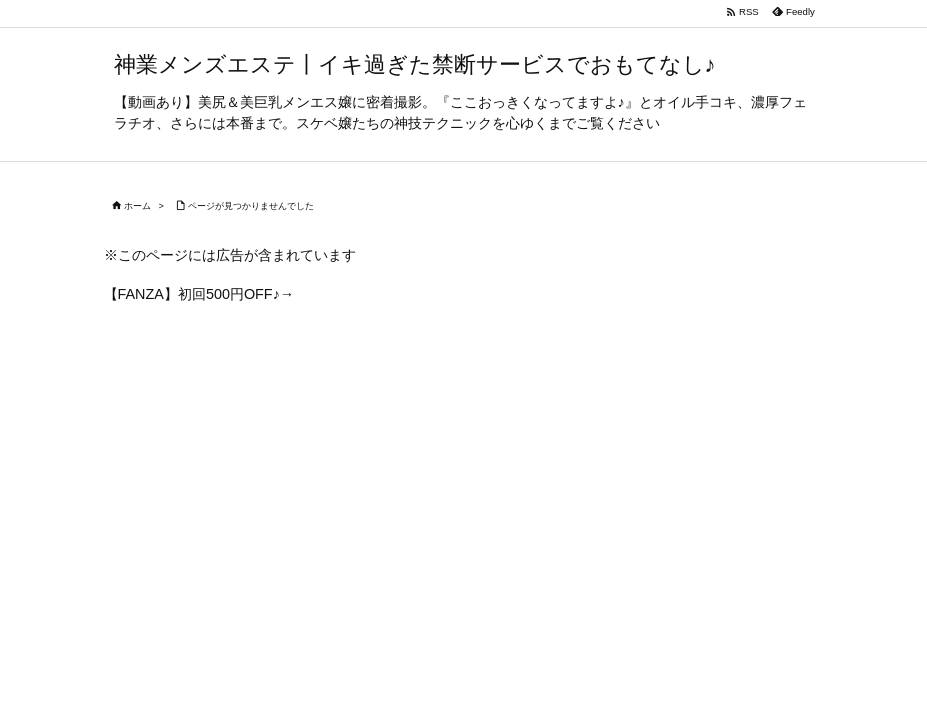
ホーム (137, 206)
